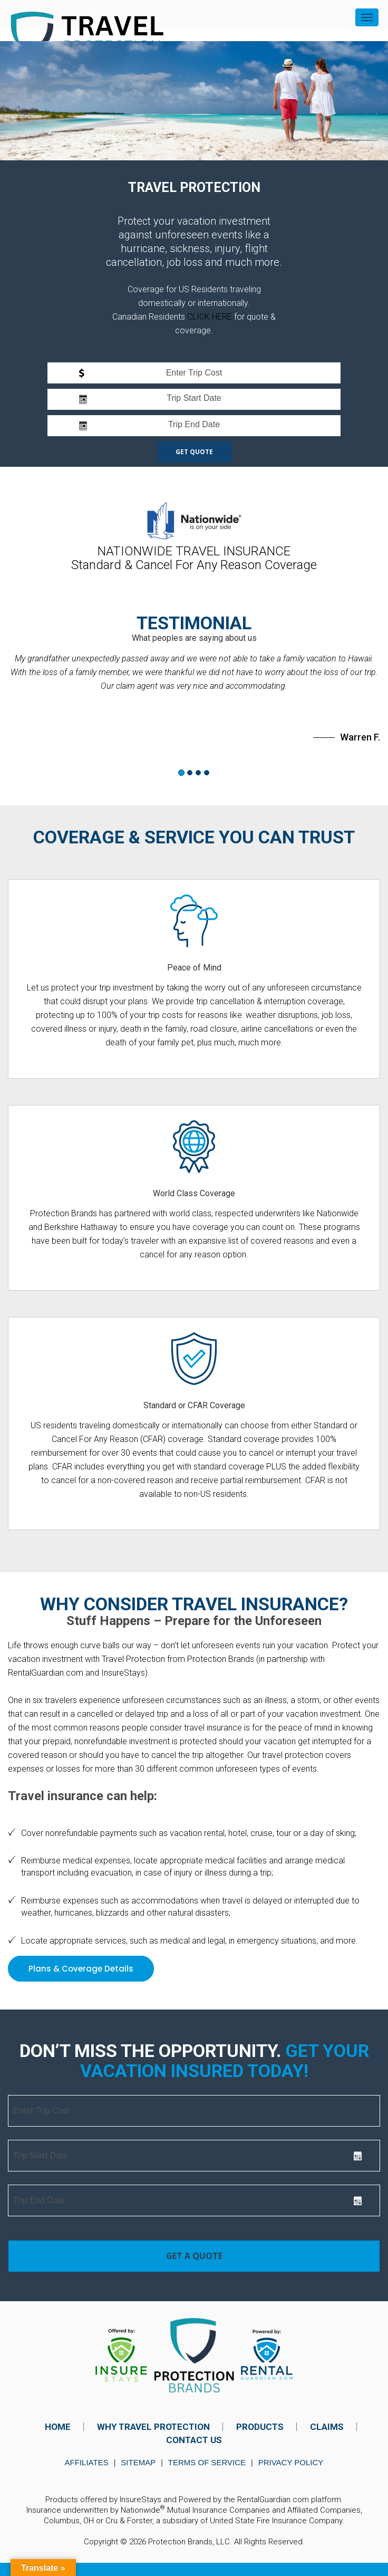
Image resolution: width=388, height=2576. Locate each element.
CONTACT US (194, 2440)
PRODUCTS (260, 2426)
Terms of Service (207, 2462)
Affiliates (87, 2462)
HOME (58, 2426)
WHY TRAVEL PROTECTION (153, 2426)
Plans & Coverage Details (80, 1968)
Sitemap (138, 2462)
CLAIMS (327, 2426)
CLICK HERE (209, 317)
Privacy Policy (291, 2462)
